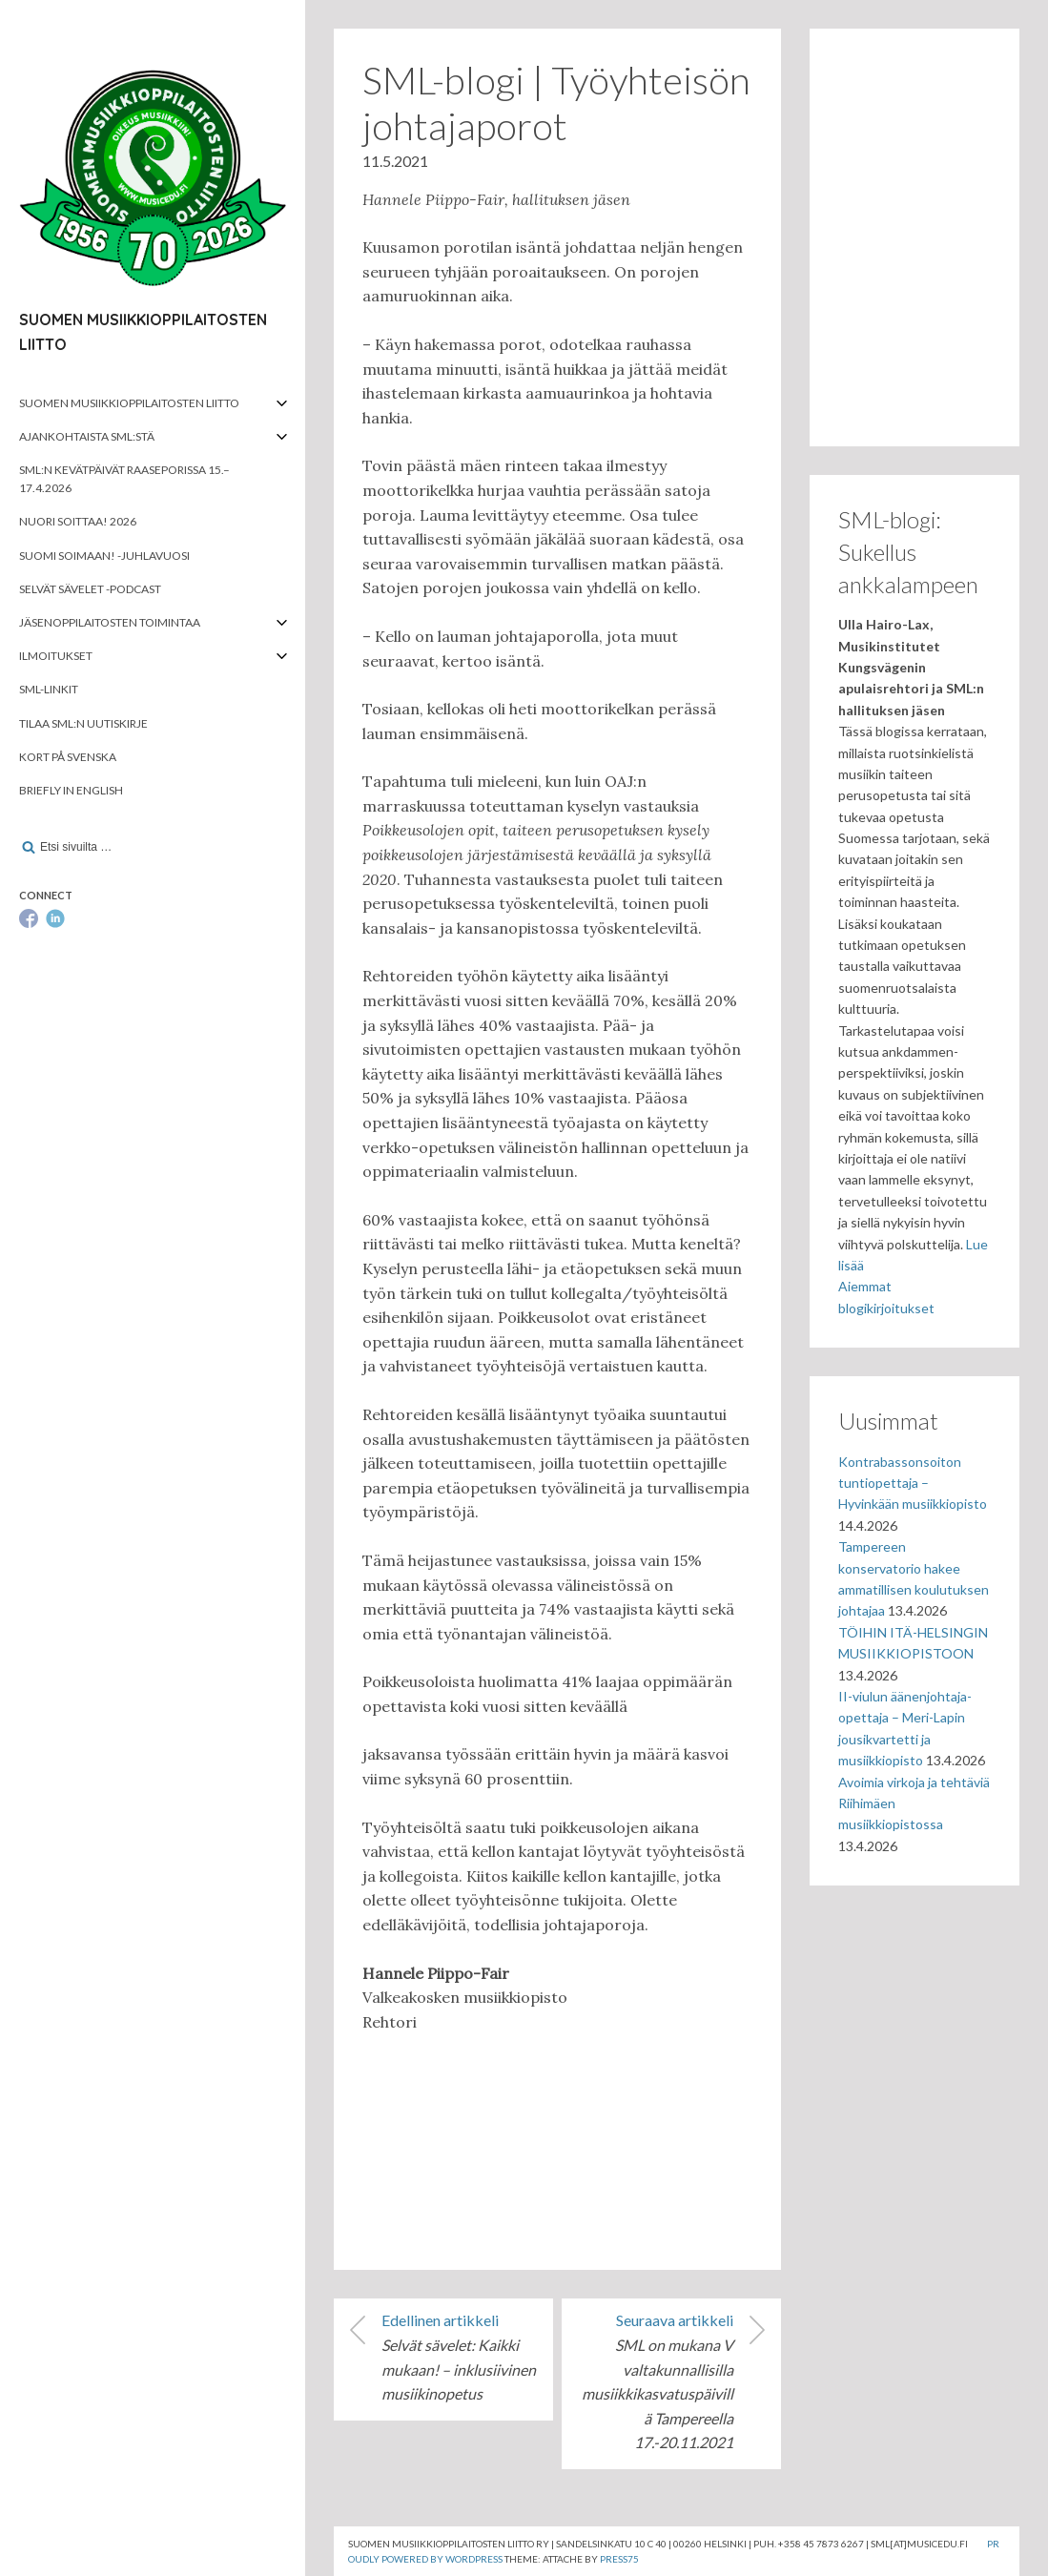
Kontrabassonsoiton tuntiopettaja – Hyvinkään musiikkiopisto (912, 1483)
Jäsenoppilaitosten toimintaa (109, 622)
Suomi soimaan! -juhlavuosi (104, 555)
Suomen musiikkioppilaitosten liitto (129, 403)
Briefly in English (71, 790)
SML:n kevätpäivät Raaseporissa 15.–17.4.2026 (124, 479)
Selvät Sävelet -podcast (90, 589)
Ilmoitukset (55, 656)
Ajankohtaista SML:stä (86, 436)
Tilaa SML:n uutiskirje (83, 723)
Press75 (619, 2559)
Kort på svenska (67, 757)
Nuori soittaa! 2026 (77, 521)
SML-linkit (48, 689)
